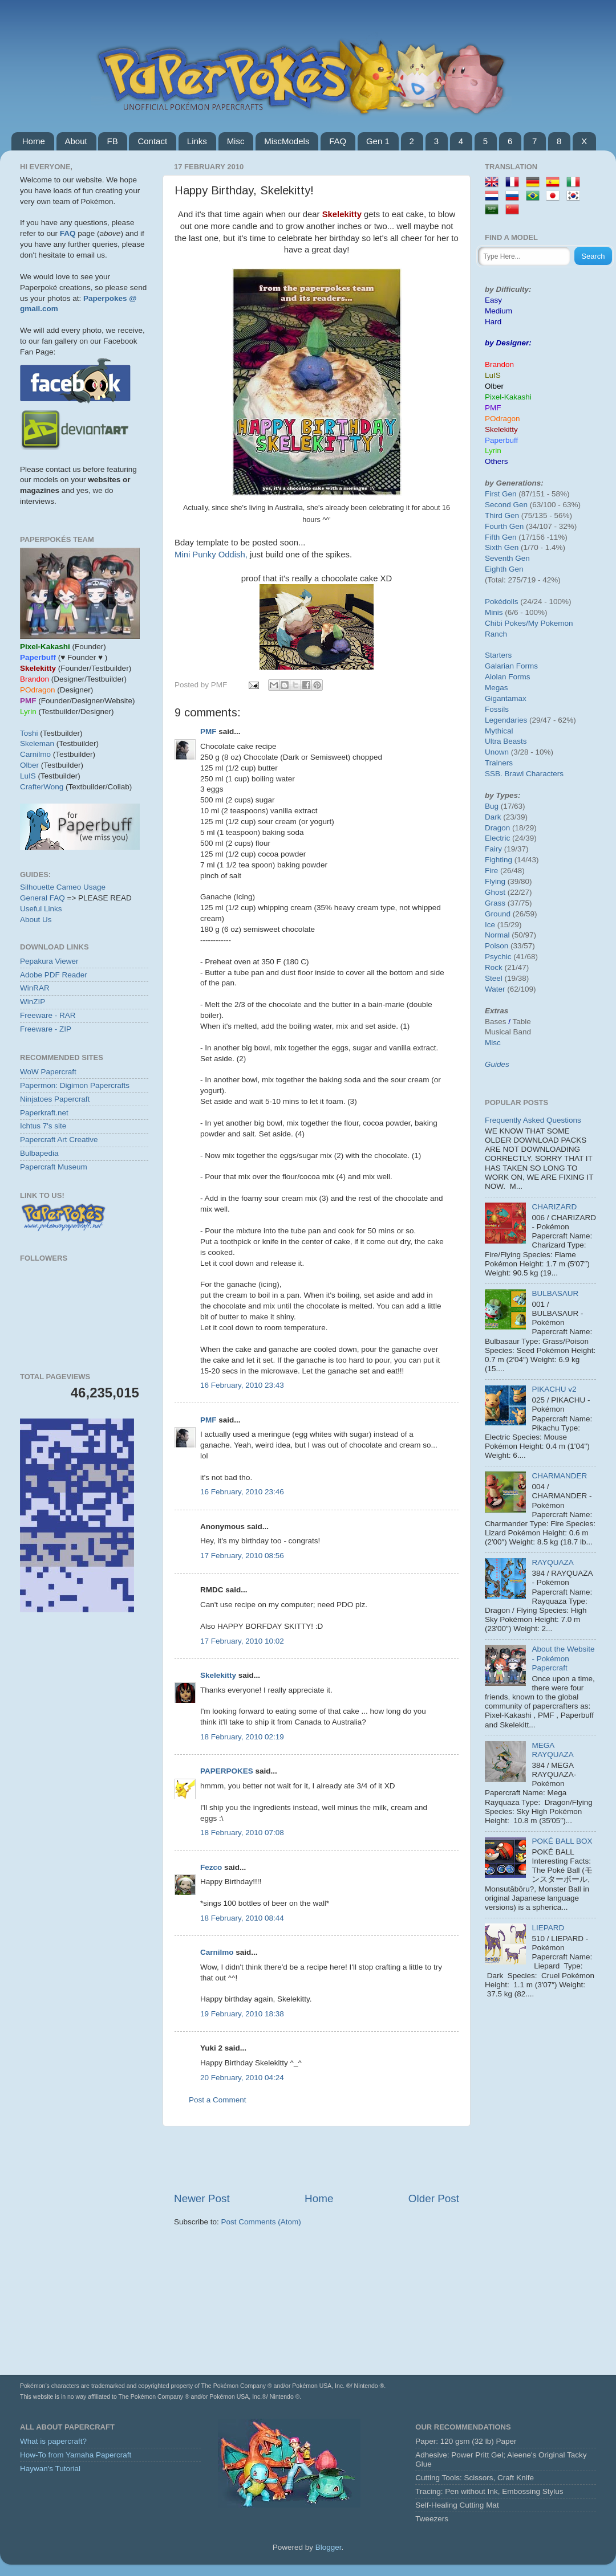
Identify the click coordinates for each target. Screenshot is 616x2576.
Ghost (495, 892)
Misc (236, 141)
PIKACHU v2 (554, 1389)
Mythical (499, 731)
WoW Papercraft (48, 1071)
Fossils (497, 709)
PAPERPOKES (226, 1771)
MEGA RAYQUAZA (552, 1750)
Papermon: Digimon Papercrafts (74, 1085)
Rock (493, 967)
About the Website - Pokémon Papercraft (563, 1658)
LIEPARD (548, 1927)
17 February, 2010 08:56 (242, 1555)
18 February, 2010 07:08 (242, 1832)
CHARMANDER (559, 1476)
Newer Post (202, 2198)
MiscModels (286, 141)
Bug (492, 806)
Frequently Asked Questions (533, 1120)
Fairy (493, 849)
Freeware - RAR (48, 1015)
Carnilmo (217, 1952)
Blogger (328, 2547)
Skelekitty (218, 1675)
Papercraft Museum (53, 1167)
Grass (495, 903)
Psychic (498, 956)
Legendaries (506, 720)
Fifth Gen (501, 537)
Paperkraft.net (44, 1112)
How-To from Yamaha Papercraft (75, 2455)
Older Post (433, 2198)
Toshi (29, 733)
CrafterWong (41, 786)
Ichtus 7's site (43, 1126)
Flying (495, 881)
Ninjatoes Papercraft (55, 1099)
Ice (490, 924)
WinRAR (35, 988)
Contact (152, 141)
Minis (494, 612)
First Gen (501, 494)
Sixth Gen (501, 547)
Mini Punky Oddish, (211, 554)
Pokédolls (501, 601)
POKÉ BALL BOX (562, 1841)
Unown (497, 752)
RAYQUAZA (552, 1562)
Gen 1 (378, 141)
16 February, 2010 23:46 (242, 1491)
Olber (29, 765)
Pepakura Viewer (49, 961)
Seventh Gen (507, 558)
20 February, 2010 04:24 (242, 2077)
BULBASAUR (555, 1293)
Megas (496, 687)
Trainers (499, 763)
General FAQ (42, 898)
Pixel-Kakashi (508, 397)
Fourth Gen (504, 526)
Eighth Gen (504, 569)
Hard (493, 321)
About (76, 141)
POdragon (502, 418)
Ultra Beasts (506, 741)
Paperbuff (501, 440)
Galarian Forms (511, 666)
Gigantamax (505, 698)
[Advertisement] (316, 2159)
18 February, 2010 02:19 (242, 1737)
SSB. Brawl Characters (524, 773)
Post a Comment (217, 2100)
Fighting (498, 859)
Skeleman (37, 743)
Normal (497, 935)
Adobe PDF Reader (53, 975)
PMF (208, 731)
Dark (493, 817)
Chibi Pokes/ (506, 623)
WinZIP (32, 1001)
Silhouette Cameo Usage (63, 887)
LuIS (28, 776)
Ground (497, 914)
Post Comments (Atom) (261, 2222)
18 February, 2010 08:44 (242, 1918)
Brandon (499, 364)
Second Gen (506, 504)
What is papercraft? (53, 2441)
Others (496, 461)
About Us (36, 919)
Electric (497, 838)
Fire (491, 870)
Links (197, 141)
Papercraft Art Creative (59, 1139)
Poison (496, 945)
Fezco (211, 1867)
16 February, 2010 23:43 (242, 1385)
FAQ (337, 141)
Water (495, 989)
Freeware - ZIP (45, 1029)
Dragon (497, 828)
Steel (493, 978)
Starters (498, 655)
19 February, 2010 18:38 (242, 2014)
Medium (498, 311)
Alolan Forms (507, 676)
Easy (493, 300)
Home (33, 141)
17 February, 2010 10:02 (242, 1641)
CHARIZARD (554, 1207)
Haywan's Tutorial (50, 2468)
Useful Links (41, 908)
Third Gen (502, 515)
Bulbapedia (39, 1153)
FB (112, 141)
